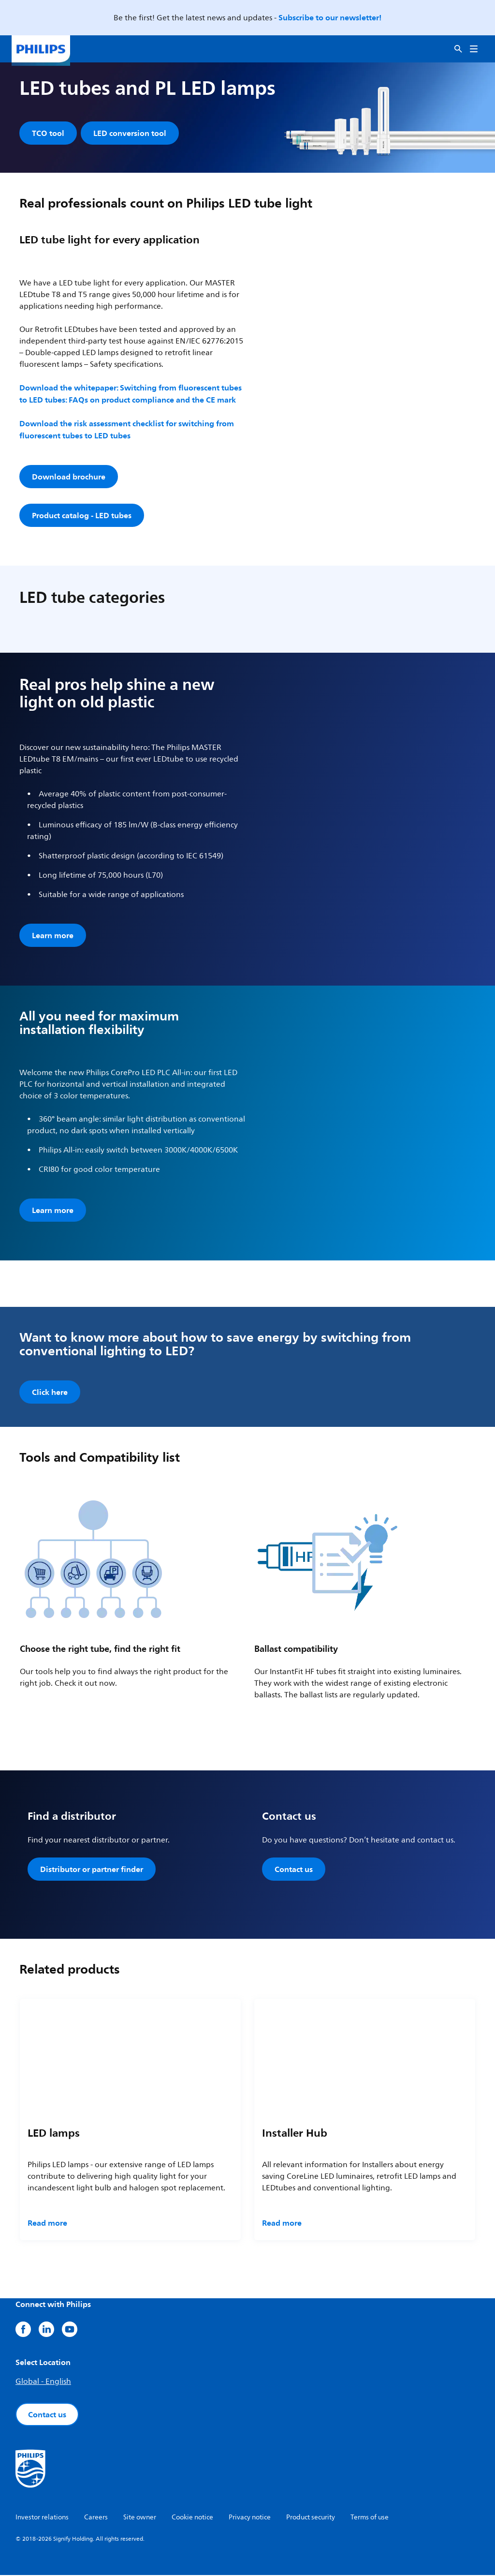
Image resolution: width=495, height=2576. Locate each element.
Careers (96, 2518)
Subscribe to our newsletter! (329, 17)
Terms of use (369, 2518)
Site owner (139, 2518)
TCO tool (48, 133)
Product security (310, 2518)
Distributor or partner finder (91, 1870)
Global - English (43, 2382)
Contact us (294, 1870)
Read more (47, 2224)
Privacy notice (250, 2518)
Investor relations (42, 2518)
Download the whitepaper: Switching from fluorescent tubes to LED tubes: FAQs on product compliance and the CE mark (130, 394)
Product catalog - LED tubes (81, 516)
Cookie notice (192, 2518)
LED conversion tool (129, 133)
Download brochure (68, 477)
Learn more (52, 936)
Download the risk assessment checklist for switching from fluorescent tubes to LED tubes (126, 430)
